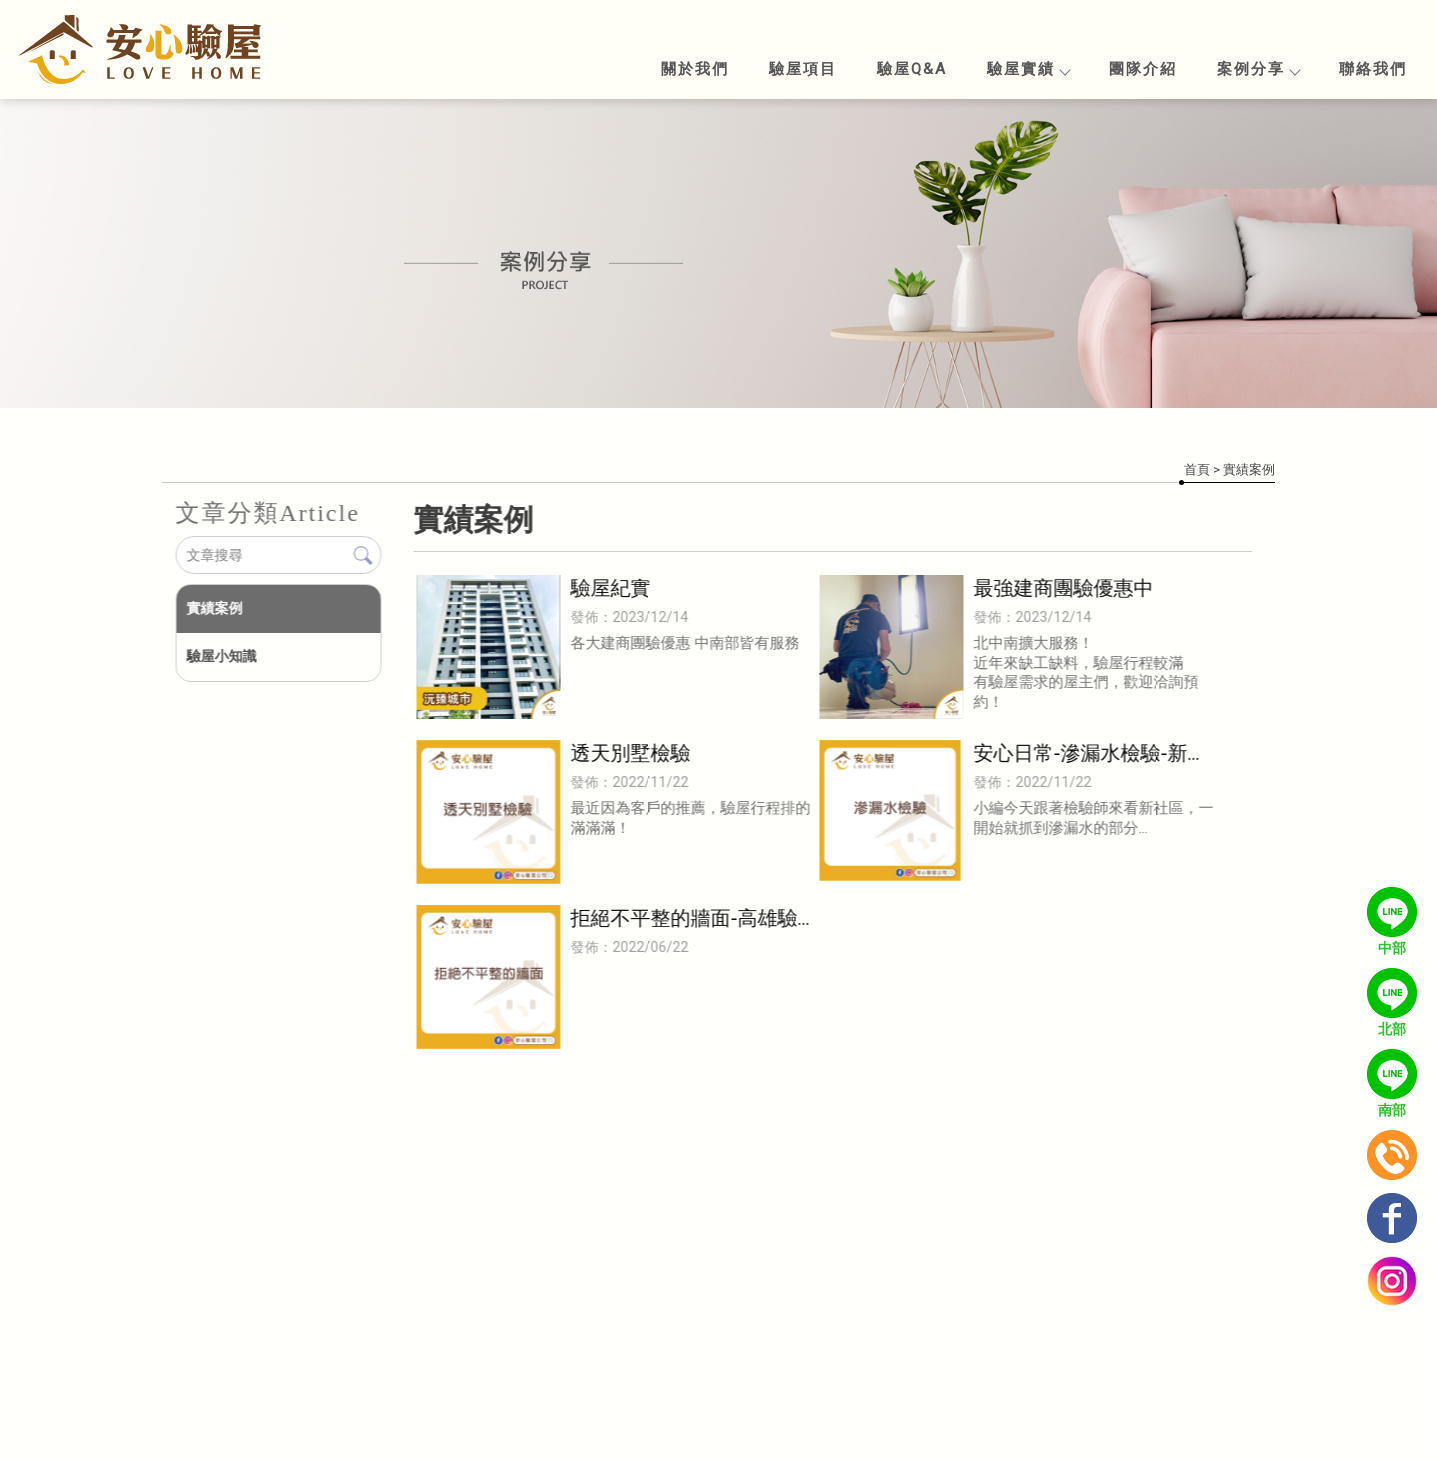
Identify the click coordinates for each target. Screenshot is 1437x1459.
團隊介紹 (1143, 69)
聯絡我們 (1373, 69)
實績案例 (214, 608)
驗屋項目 (803, 69)
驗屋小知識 (221, 656)
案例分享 (1258, 69)
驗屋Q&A (912, 69)
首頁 (1197, 469)
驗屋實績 (1028, 69)
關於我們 (695, 69)
